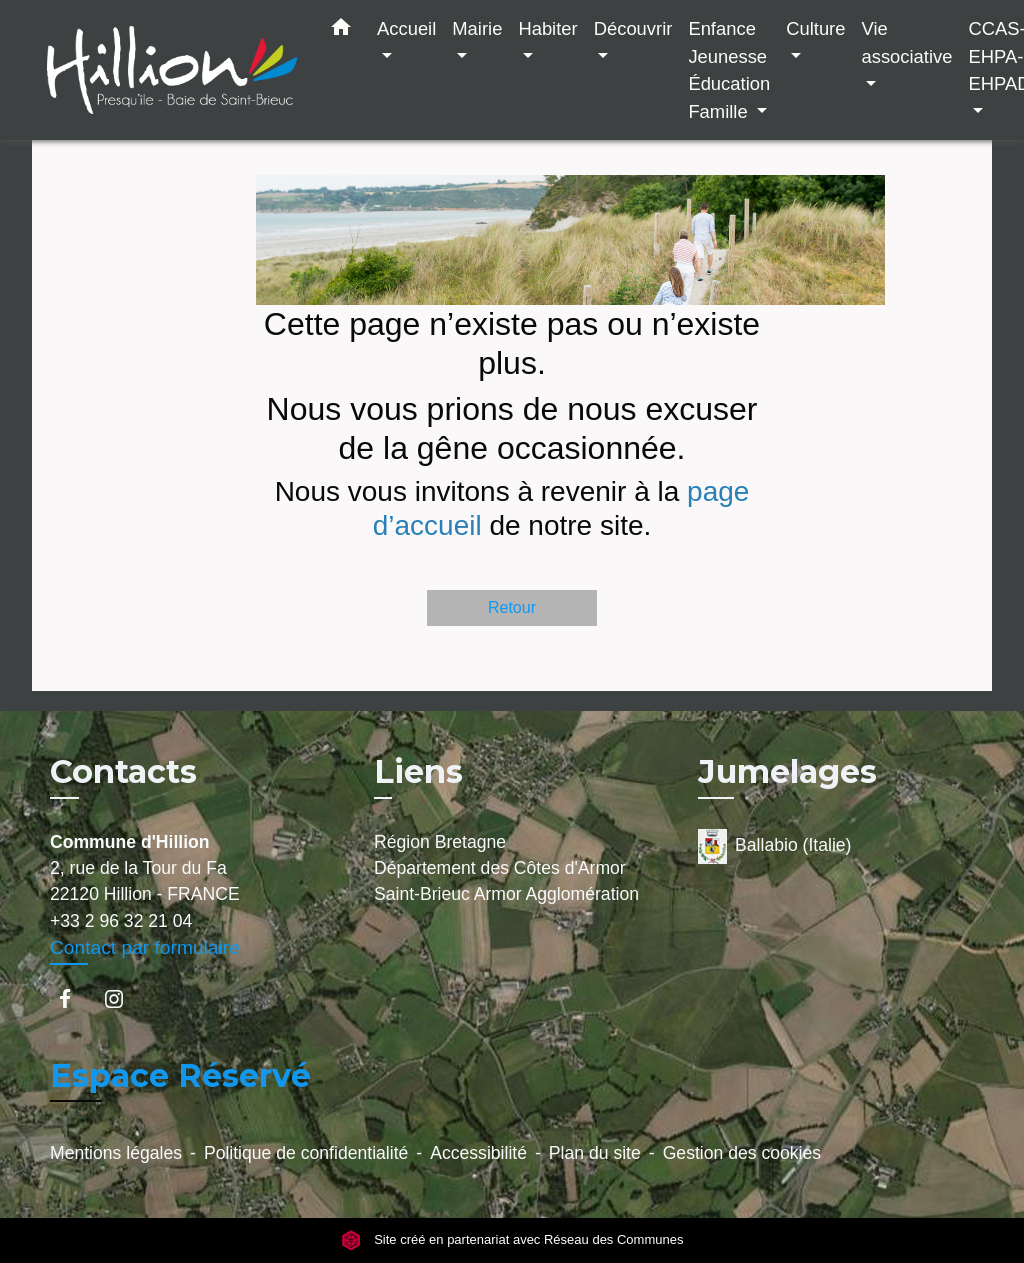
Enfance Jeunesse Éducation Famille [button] (729, 70)
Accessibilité (478, 1153)
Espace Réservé (180, 1075)
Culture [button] (815, 28)
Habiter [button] (547, 28)
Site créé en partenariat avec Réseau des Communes (512, 1240)
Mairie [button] (477, 28)
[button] (341, 31)
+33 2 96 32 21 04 (121, 921)
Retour (512, 607)
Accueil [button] (406, 28)
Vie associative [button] (906, 42)
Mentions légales (116, 1153)
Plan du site (595, 1153)
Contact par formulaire (145, 947)
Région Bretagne (440, 842)
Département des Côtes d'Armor (500, 868)
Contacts (123, 772)
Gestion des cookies (742, 1153)
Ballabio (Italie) (774, 846)
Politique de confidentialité (306, 1153)
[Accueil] (172, 70)
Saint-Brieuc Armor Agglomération (506, 894)
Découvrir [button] (633, 28)
